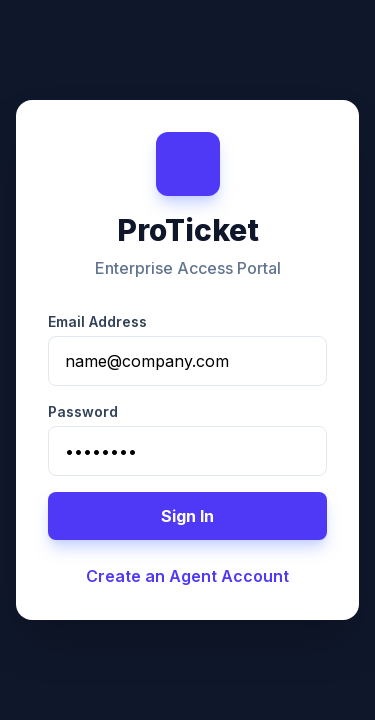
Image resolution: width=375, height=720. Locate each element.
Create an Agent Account (187, 576)
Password (83, 411)
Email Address (97, 321)
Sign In (187, 516)
